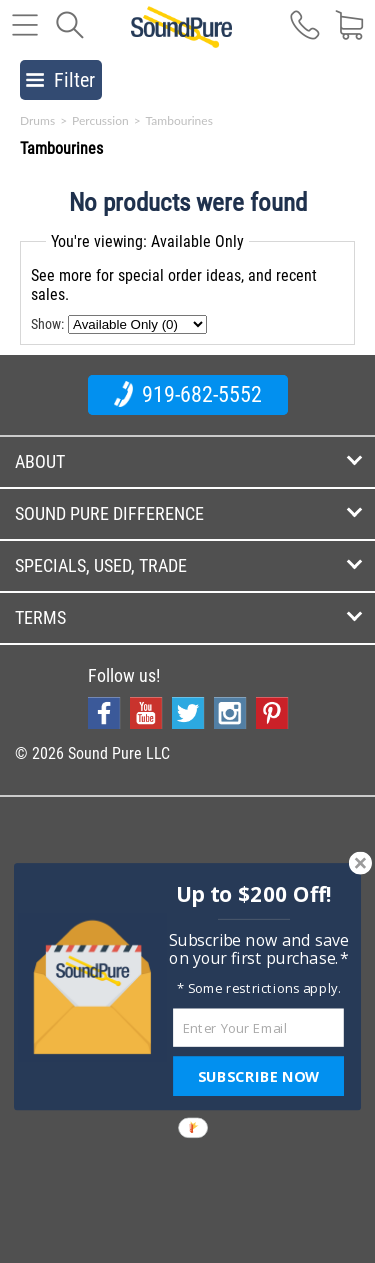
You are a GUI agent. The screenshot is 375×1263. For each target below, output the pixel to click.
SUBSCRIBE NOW (258, 1076)
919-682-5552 (188, 394)
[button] (253, 894)
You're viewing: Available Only (147, 241)
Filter (60, 80)
